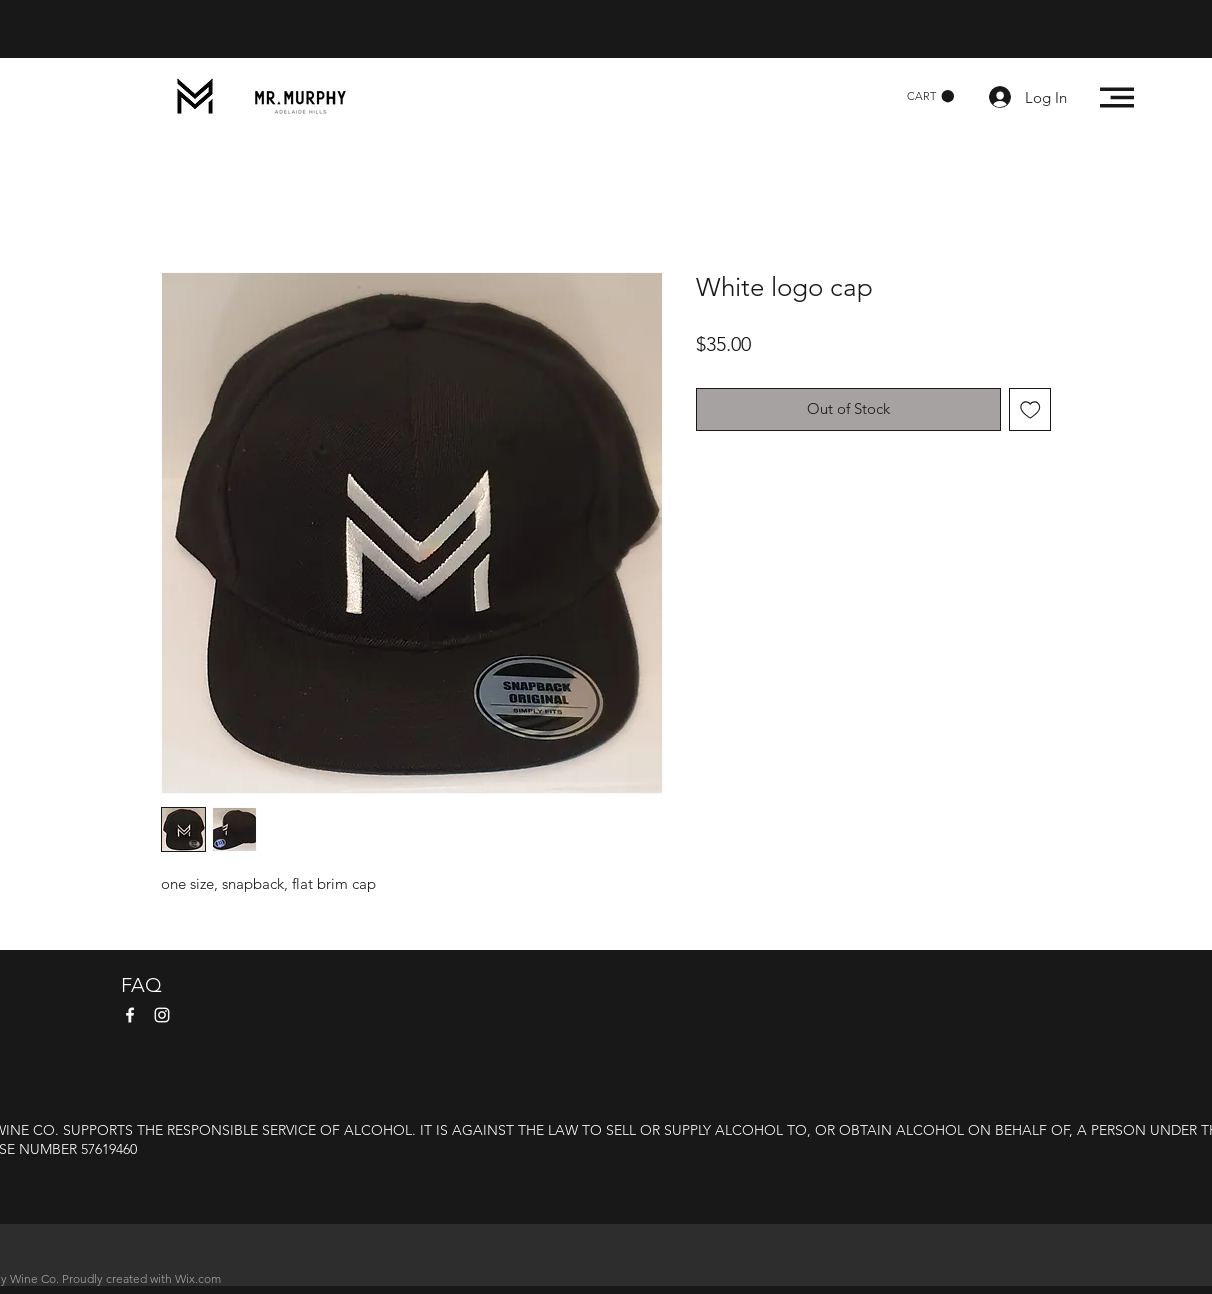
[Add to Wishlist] (1030, 409)
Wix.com (198, 1278)
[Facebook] (130, 1015)
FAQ (141, 985)
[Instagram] (162, 1015)
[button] (930, 96)
